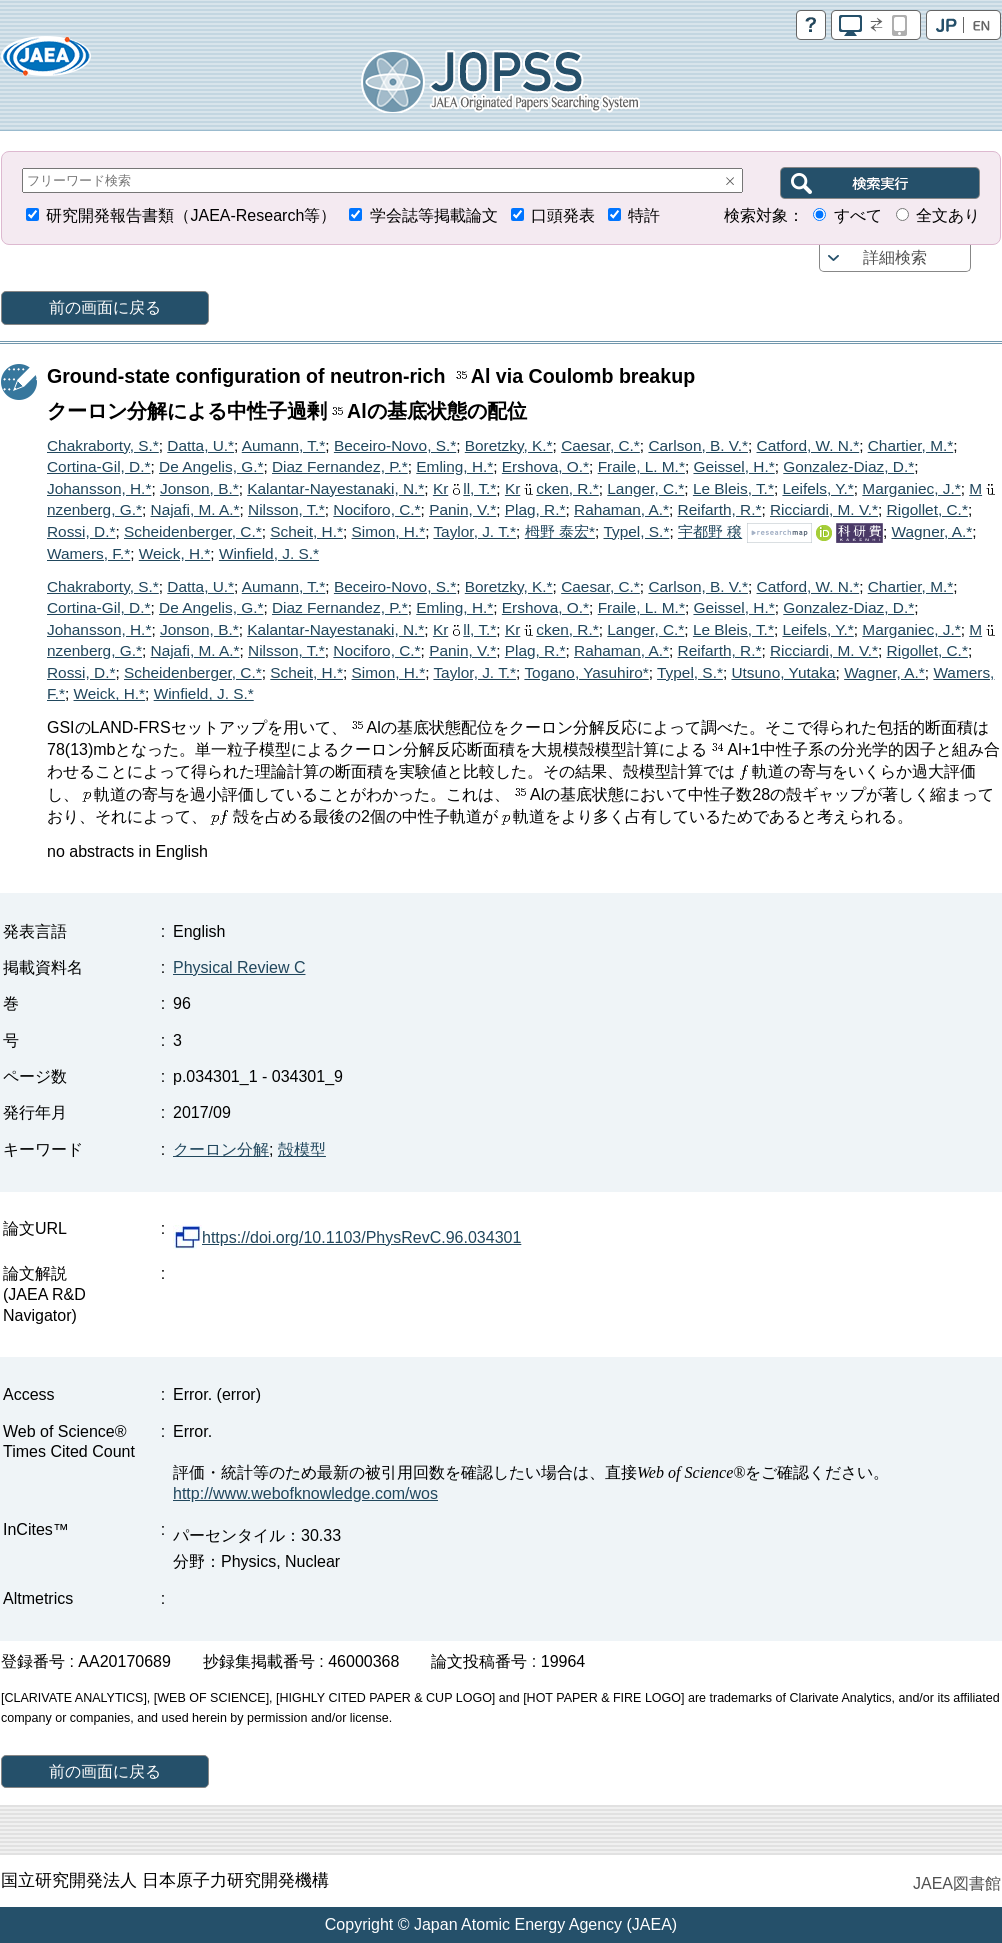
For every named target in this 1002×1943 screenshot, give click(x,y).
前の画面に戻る (105, 307)
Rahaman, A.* (621, 509)
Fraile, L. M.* (641, 466)
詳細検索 (895, 257)
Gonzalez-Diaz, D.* (848, 466)
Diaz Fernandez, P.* (340, 466)
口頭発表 (563, 215)
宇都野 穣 (710, 531)
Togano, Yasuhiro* (586, 672)
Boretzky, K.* (509, 445)
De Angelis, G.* (211, 466)
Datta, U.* (200, 445)
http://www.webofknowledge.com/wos (305, 1493)
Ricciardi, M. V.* (824, 509)
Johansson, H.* (99, 488)
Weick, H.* (175, 553)
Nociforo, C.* (376, 509)
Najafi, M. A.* (195, 509)
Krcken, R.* (552, 488)
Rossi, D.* (81, 531)
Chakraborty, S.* (103, 445)
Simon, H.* (389, 531)
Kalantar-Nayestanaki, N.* (335, 488)
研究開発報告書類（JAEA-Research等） (191, 215)
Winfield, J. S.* (269, 553)
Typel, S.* (637, 531)
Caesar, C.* (600, 445)
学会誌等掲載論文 (434, 215)
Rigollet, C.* (927, 509)
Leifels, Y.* (817, 488)
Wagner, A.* (932, 531)
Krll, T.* (464, 488)
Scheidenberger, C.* (193, 531)
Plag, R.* (535, 509)
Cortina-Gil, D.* (98, 466)
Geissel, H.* (733, 466)
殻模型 (302, 1149)
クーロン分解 (221, 1149)
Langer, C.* (645, 488)
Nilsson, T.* (286, 509)
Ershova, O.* (545, 466)
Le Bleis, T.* (733, 488)
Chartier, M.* (911, 445)
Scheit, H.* (306, 531)
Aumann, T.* (284, 445)
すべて (858, 215)
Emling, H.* (454, 466)
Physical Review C (239, 967)
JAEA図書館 (957, 1883)
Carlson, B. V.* (698, 445)
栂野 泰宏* (560, 531)
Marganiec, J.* (911, 488)
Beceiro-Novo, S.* (395, 445)
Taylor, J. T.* (474, 531)
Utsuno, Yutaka (783, 672)
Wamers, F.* (88, 553)
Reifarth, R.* (720, 509)
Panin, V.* (462, 509)
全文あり (948, 215)
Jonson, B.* (199, 488)
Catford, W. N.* (808, 445)
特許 (644, 215)
